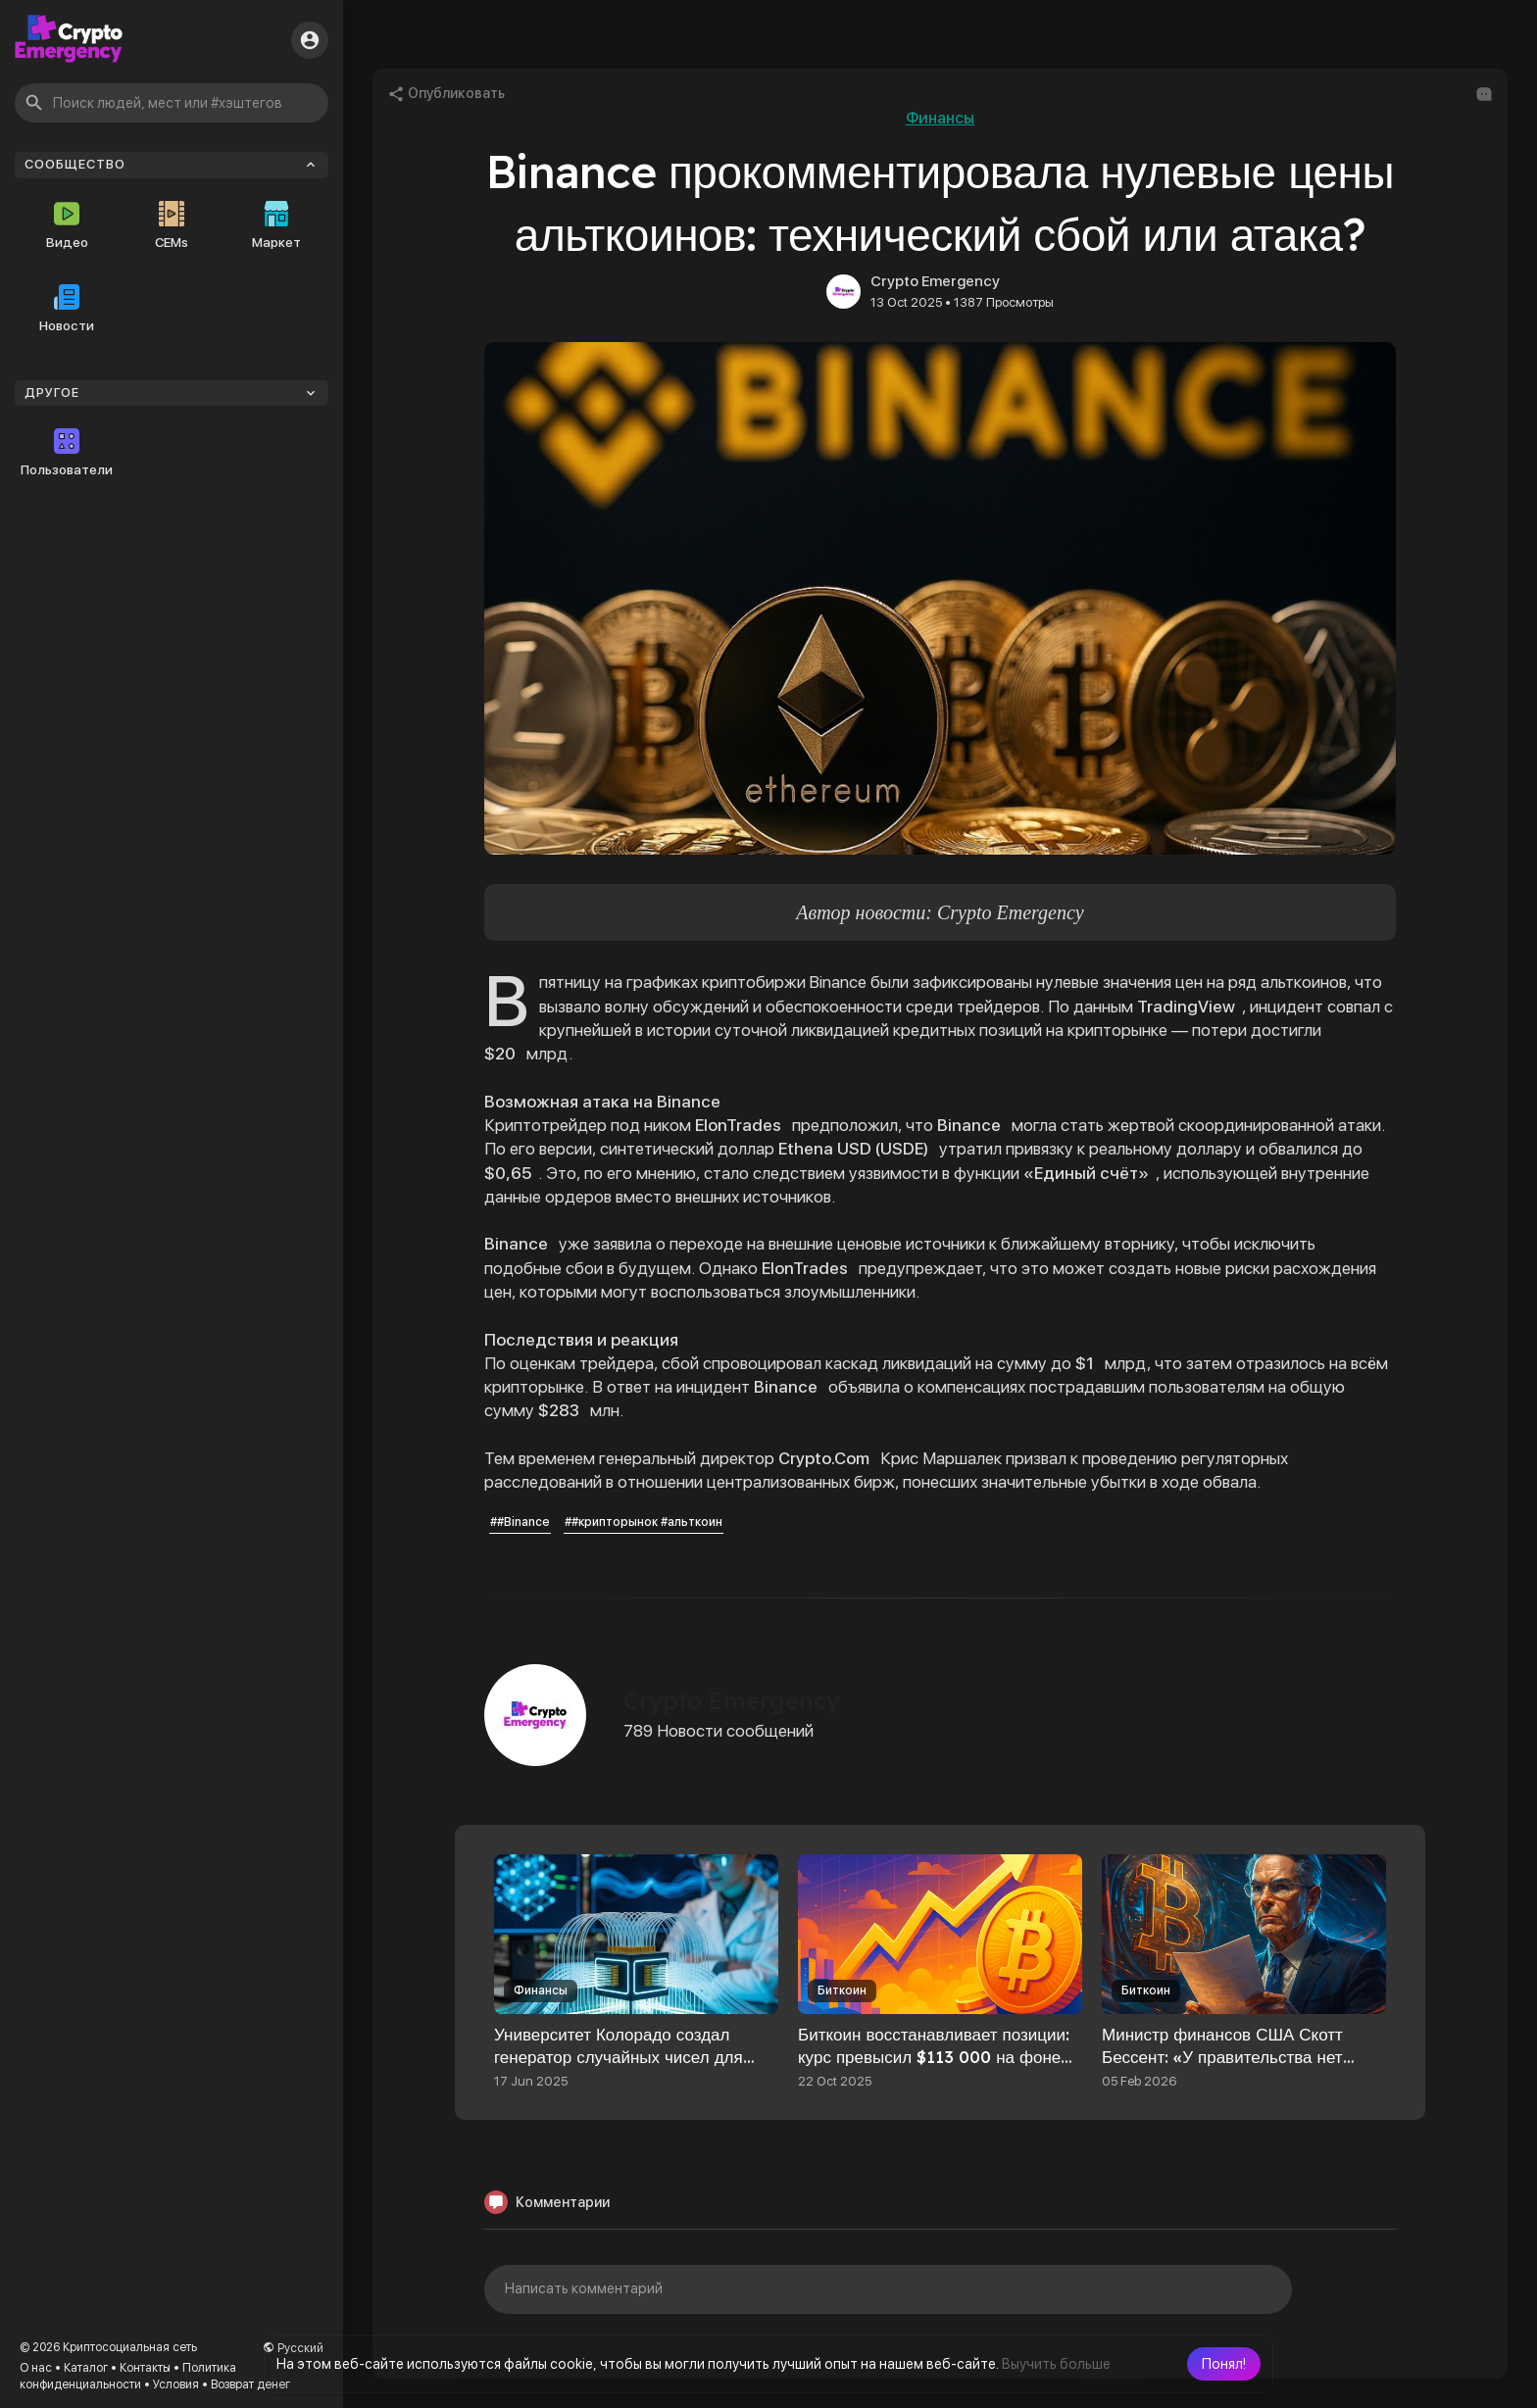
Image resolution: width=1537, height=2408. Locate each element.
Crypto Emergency (935, 281)
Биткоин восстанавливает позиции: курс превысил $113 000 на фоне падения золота (933, 2056)
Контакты (145, 2368)
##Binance (520, 1522)
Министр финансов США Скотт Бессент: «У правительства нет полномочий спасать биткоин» (1222, 2056)
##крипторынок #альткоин (643, 1522)
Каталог (86, 2368)
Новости (66, 308)
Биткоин (842, 1990)
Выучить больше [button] (1056, 2364)
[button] (1224, 2364)
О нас (36, 2368)
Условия (176, 2384)
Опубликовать (446, 94)
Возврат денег (250, 2384)
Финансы (940, 118)
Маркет (276, 225)
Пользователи (67, 452)
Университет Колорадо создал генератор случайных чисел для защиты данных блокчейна (618, 2056)
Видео (67, 225)
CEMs (171, 225)
